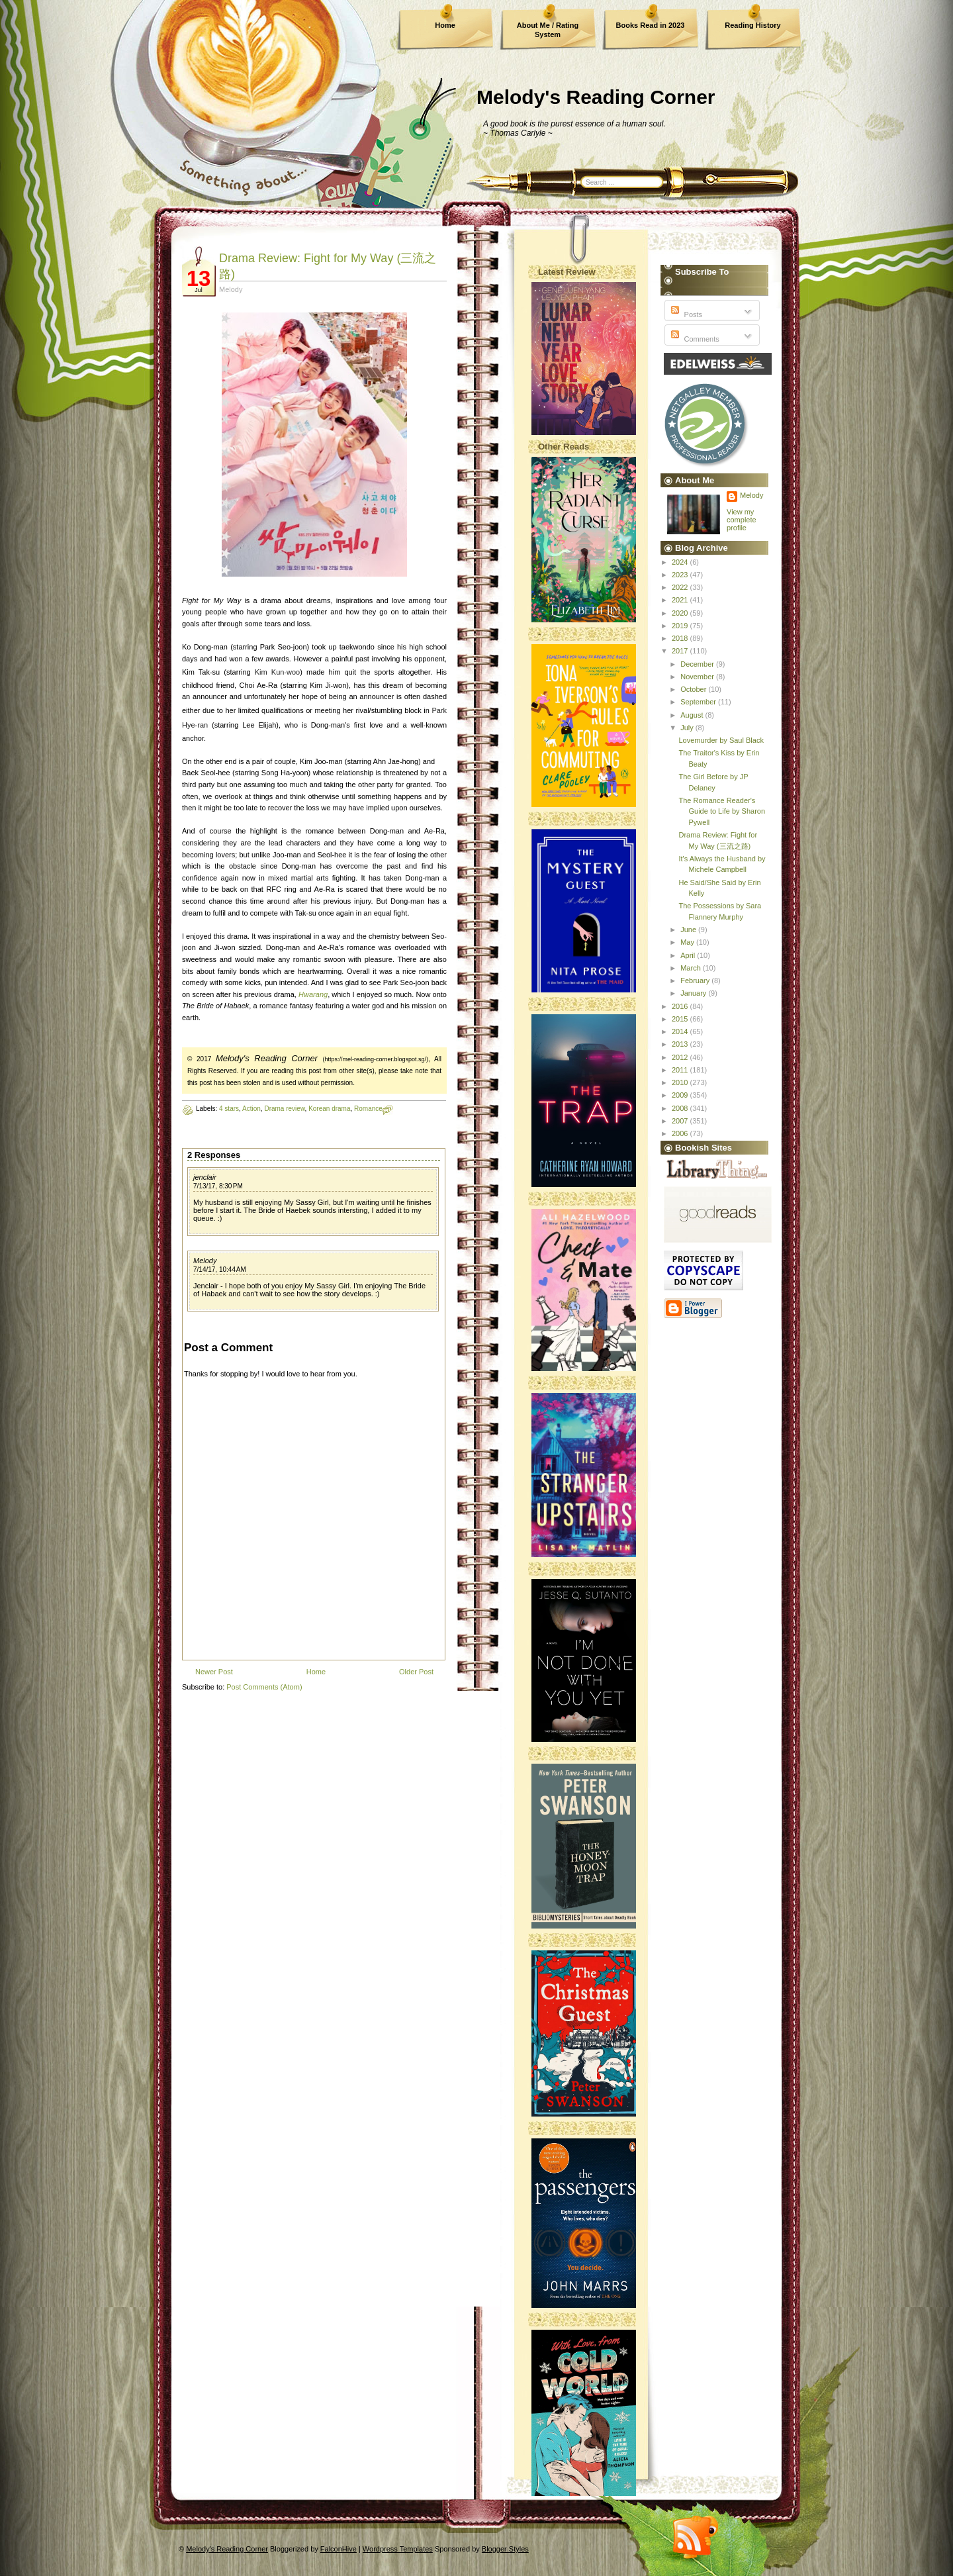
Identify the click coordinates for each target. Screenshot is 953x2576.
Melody (204, 1260)
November (698, 677)
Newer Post (214, 1672)
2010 (681, 1082)
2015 (681, 1019)
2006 (681, 1133)
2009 (681, 1095)
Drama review (284, 1108)
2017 (681, 651)
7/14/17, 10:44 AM (219, 1269)
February (695, 980)
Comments (693, 339)
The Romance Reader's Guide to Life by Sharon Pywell (721, 811)
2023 (681, 575)
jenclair (204, 1177)
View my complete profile (741, 520)
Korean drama (329, 1108)
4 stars (229, 1108)
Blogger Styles (505, 2549)
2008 (681, 1108)
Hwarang (313, 994)
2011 (681, 1070)
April (688, 955)
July (688, 728)
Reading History (752, 25)
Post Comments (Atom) (264, 1687)
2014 (681, 1031)
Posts (685, 314)
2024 (681, 562)
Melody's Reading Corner (595, 97)
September (699, 702)
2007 (681, 1121)
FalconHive (338, 2549)
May (688, 942)
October (694, 689)
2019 (681, 626)
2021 (681, 600)
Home (445, 25)
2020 (681, 613)
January (694, 993)
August (692, 715)
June (689, 929)
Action (251, 1108)
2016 (681, 1006)
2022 (681, 587)
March (691, 968)
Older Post (416, 1672)
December (698, 664)
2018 (681, 638)
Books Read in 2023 (650, 25)
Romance (368, 1108)
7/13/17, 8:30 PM (218, 1186)
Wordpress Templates (398, 2549)
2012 (681, 1057)
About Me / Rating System (548, 29)
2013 (681, 1044)
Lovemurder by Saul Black (720, 740)
